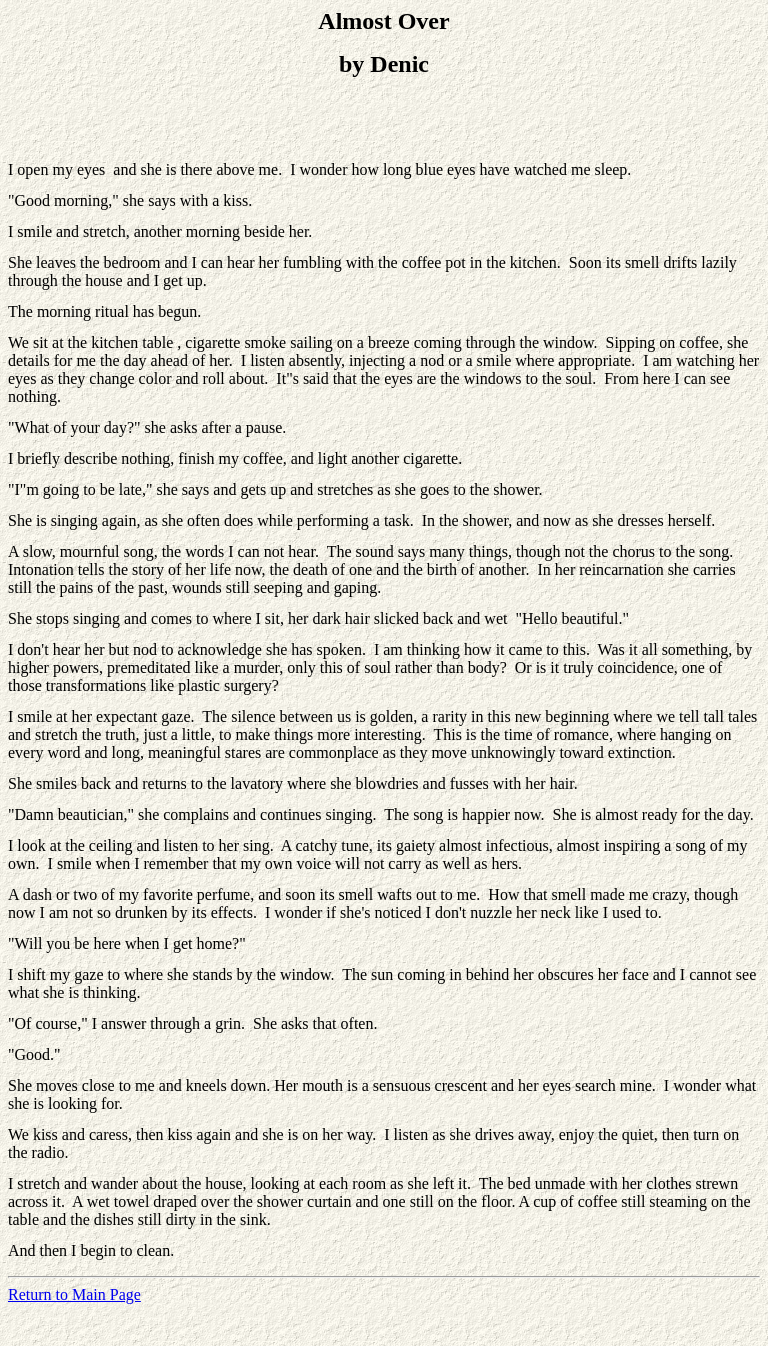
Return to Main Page (74, 1294)
